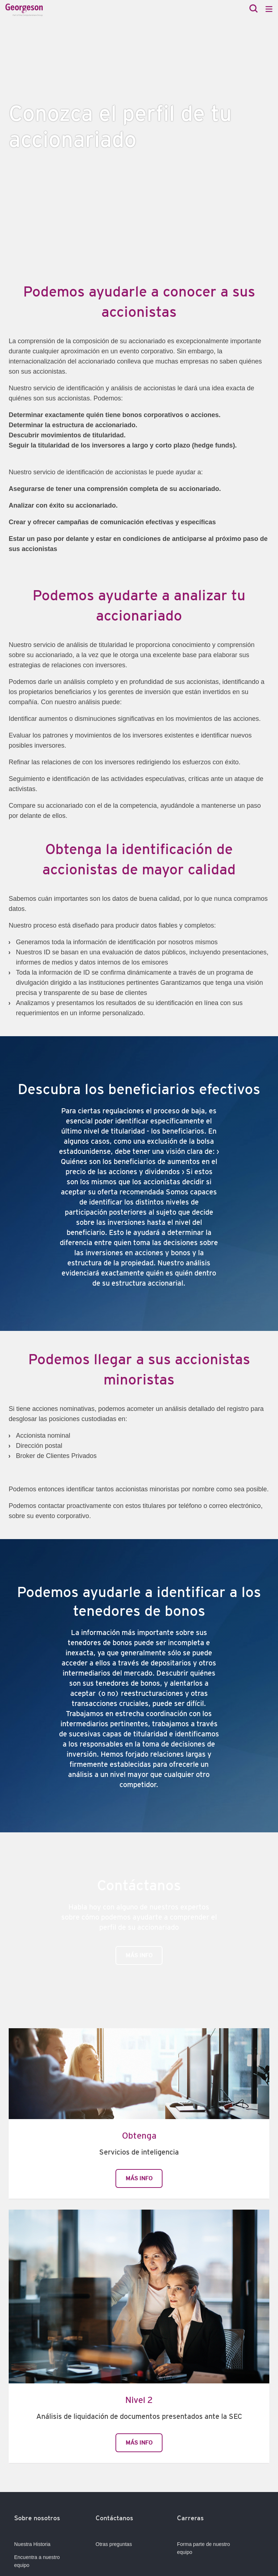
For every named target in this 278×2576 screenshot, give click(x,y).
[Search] (253, 9)
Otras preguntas (114, 2544)
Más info (139, 1955)
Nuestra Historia (32, 2544)
